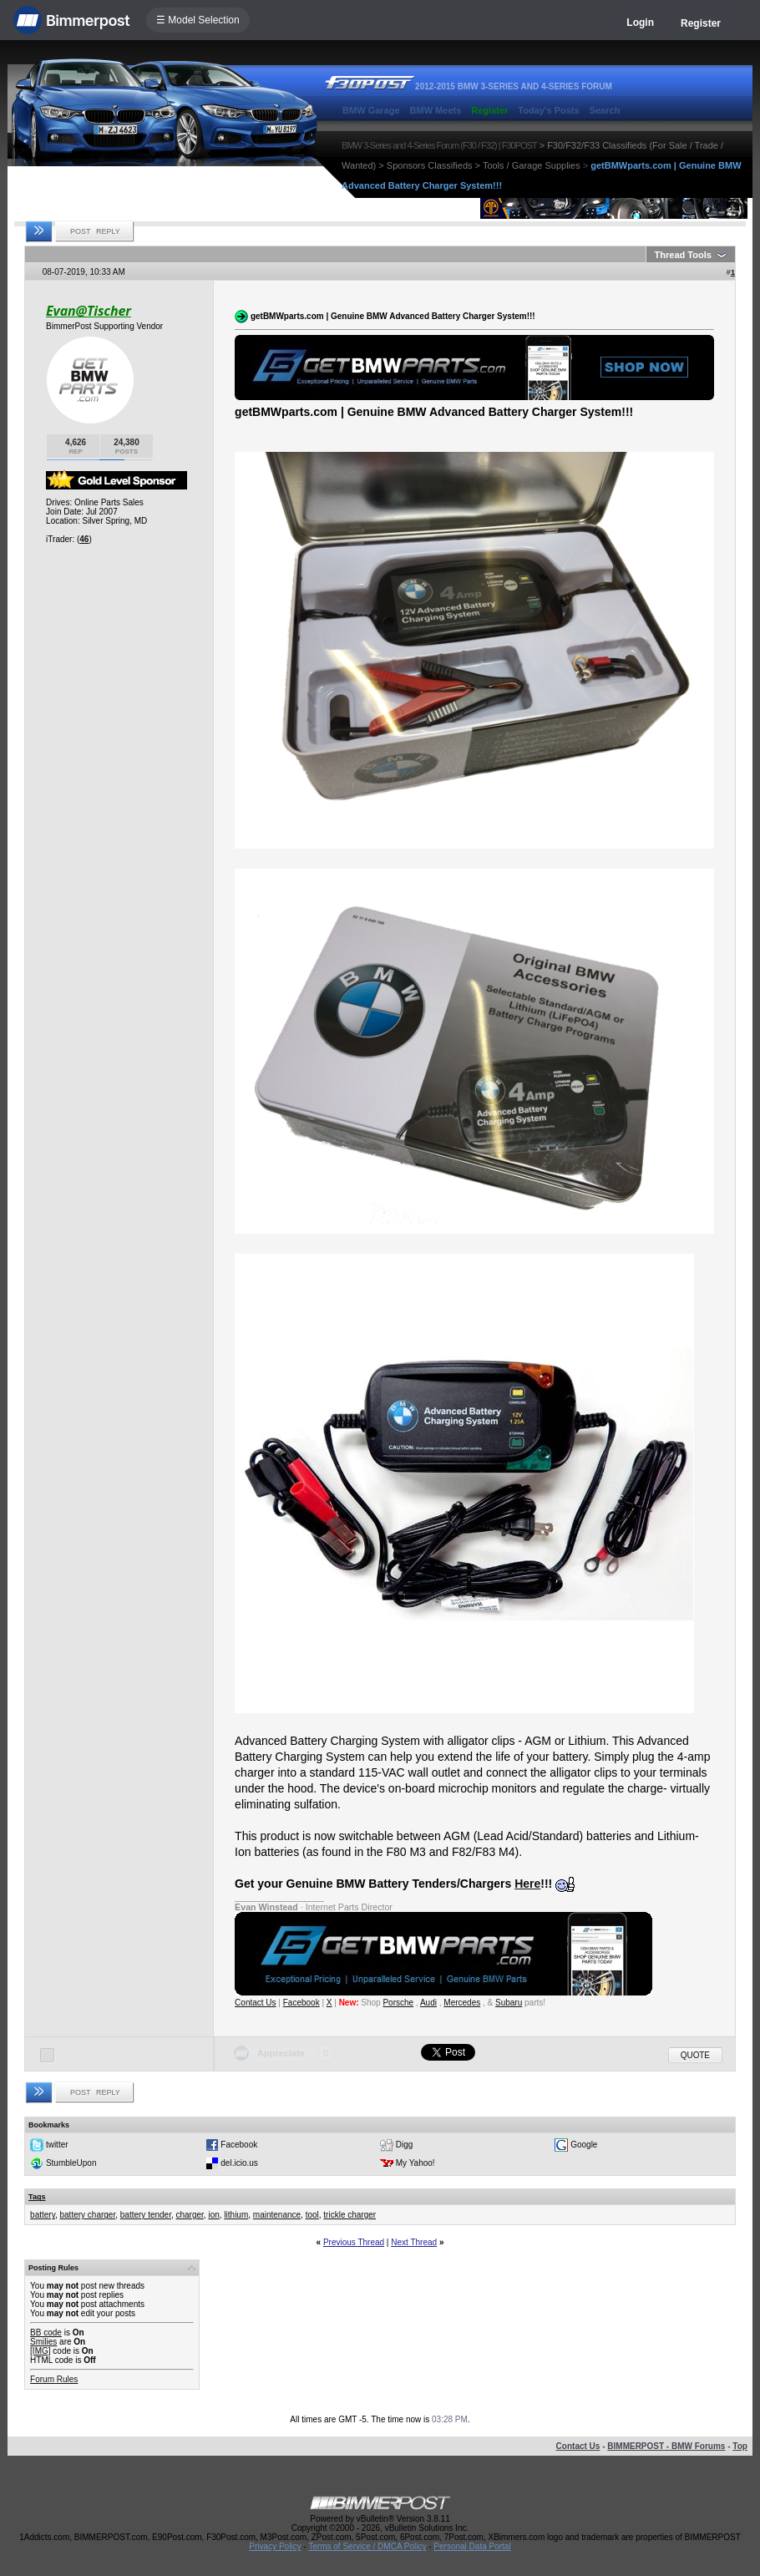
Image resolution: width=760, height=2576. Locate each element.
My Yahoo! (415, 2163)
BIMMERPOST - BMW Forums (666, 2446)
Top (739, 2446)
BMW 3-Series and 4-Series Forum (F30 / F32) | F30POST (439, 145)
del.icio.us (238, 2163)
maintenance (277, 2214)
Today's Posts (548, 110)
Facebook (301, 2002)
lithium (236, 2214)
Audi (428, 2002)
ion (213, 2214)
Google (583, 2144)
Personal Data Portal (471, 2546)
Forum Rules (54, 2379)
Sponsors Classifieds (430, 165)
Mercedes (461, 2002)
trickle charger (349, 2214)
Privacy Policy (275, 2546)
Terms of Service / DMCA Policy (367, 2546)
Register (701, 23)
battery (42, 2214)
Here (527, 1883)
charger (190, 2214)
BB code (46, 2332)
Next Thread (414, 2242)
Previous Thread (353, 2242)
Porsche (398, 2002)
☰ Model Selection (198, 20)
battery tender (145, 2214)
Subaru (508, 2002)
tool (312, 2214)
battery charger (88, 2214)
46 (84, 539)
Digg (404, 2144)
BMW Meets (436, 110)
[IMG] (40, 2350)
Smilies (43, 2341)
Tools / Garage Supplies (531, 165)
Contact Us (255, 2002)
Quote (695, 2055)
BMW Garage (370, 110)
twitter (57, 2144)
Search (605, 110)
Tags (36, 2197)
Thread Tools (683, 255)
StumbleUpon (71, 2163)
